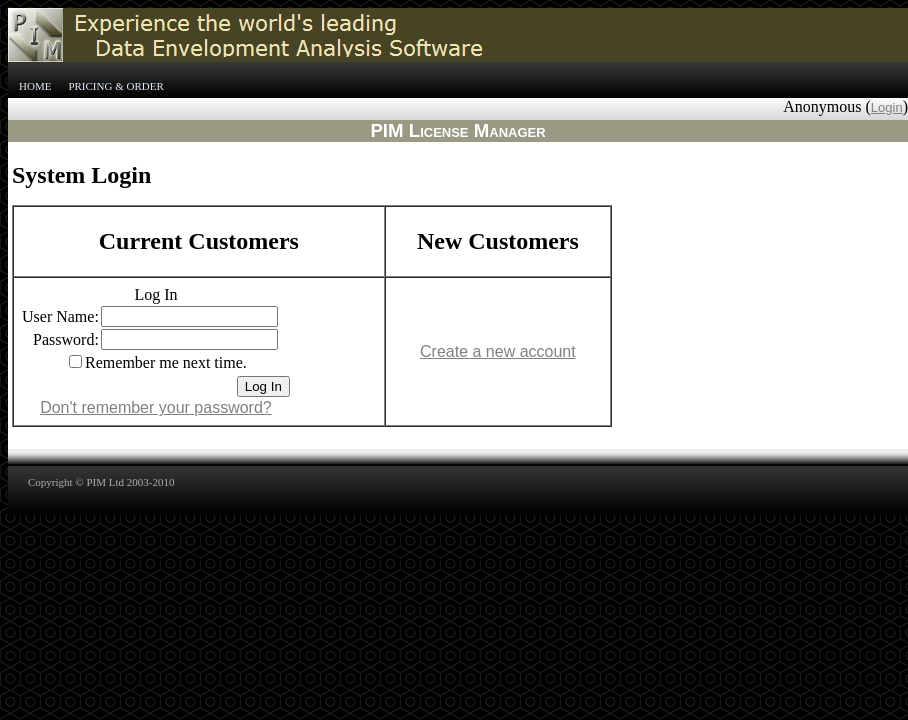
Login (887, 107)
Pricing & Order (115, 86)
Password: (66, 339)
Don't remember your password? (156, 407)
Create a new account (498, 351)
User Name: (60, 316)
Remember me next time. (166, 362)
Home (35, 86)
